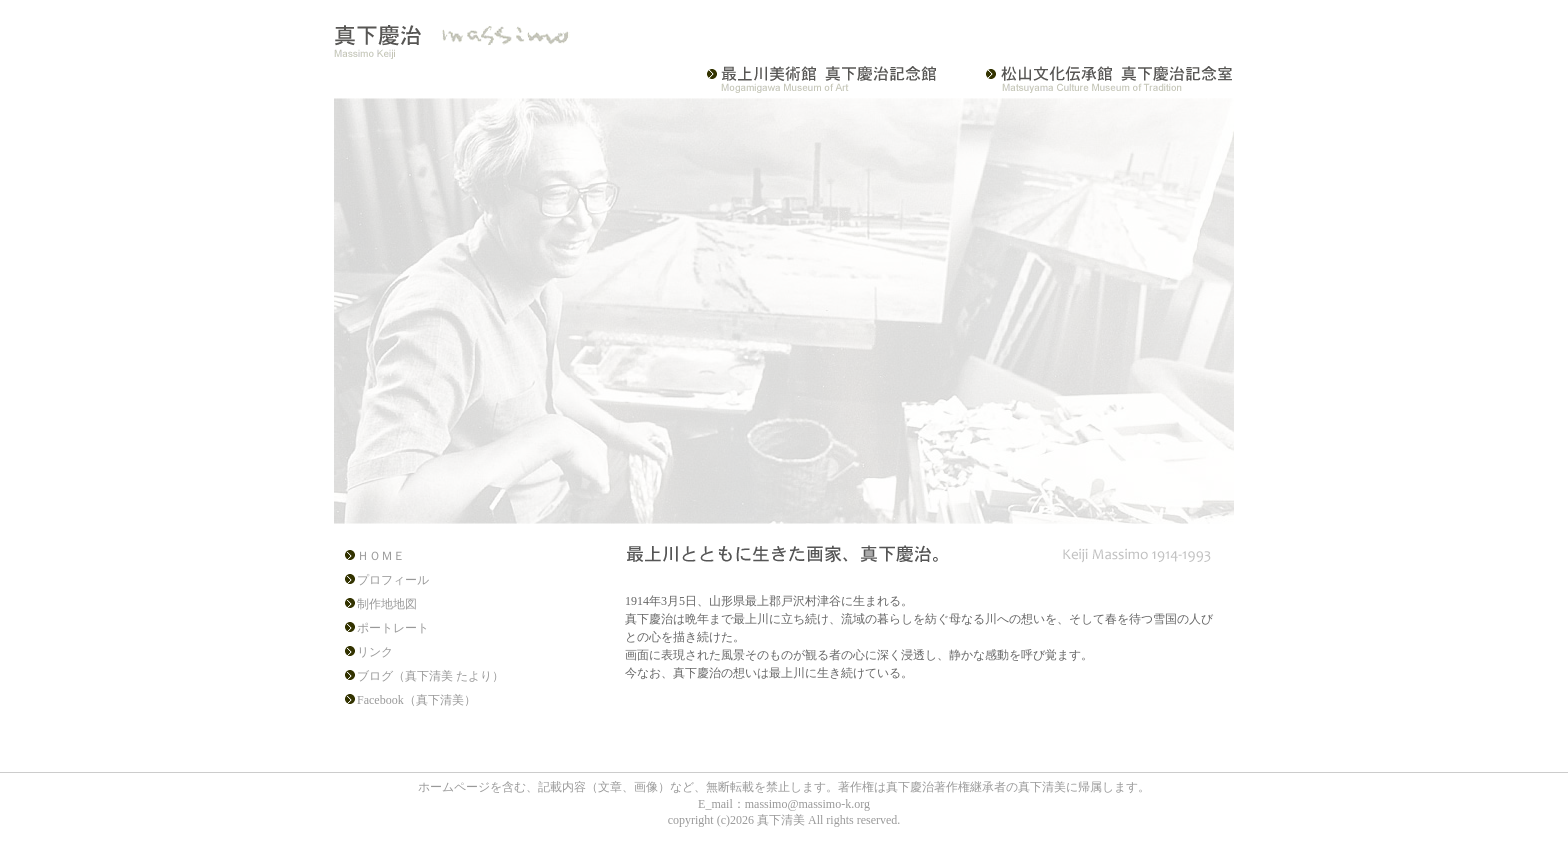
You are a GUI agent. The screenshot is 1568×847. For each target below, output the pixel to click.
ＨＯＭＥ (381, 556)
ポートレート (393, 628)
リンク (375, 652)
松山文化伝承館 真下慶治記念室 (1096, 79)
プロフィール (393, 580)
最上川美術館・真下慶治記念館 (832, 79)
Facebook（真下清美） (416, 700)
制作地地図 (387, 604)
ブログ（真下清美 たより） (430, 676)
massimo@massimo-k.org (807, 804)
